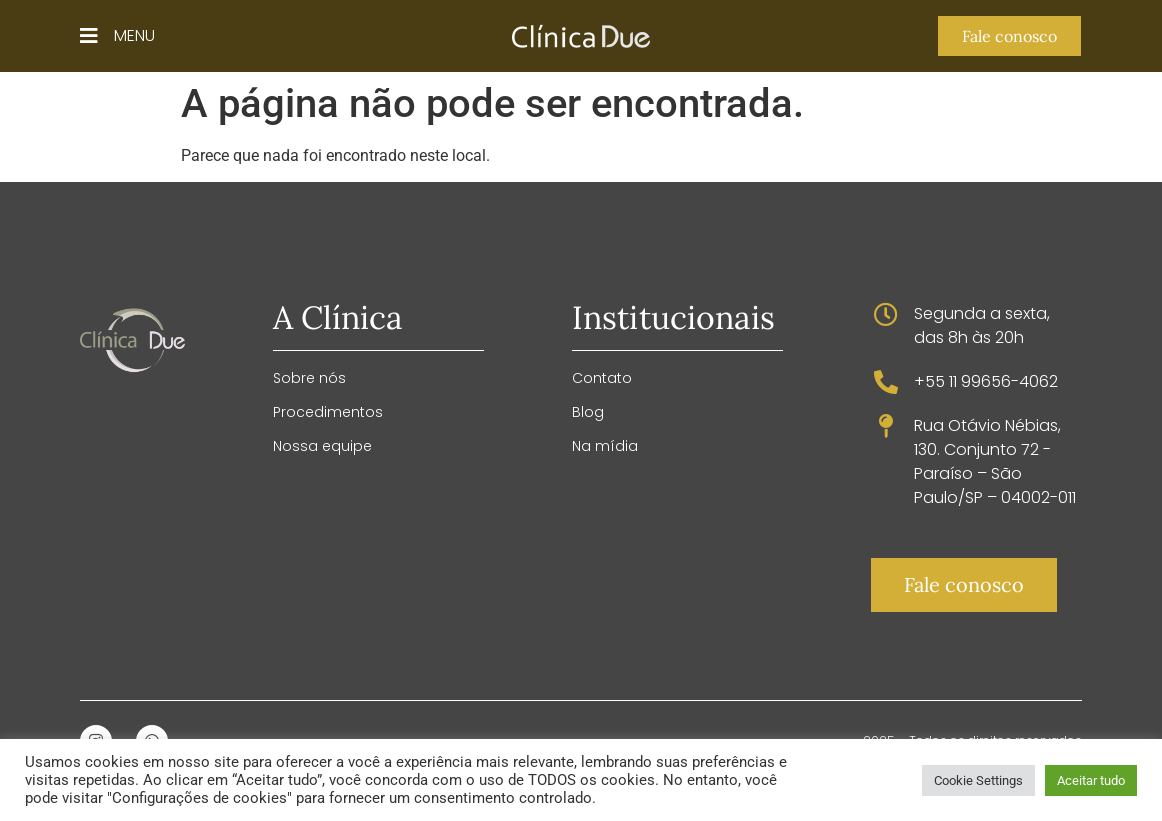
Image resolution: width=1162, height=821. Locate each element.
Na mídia (605, 446)
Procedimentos (328, 412)
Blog (588, 412)
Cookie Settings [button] (978, 780)
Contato (602, 378)
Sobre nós (309, 378)
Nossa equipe (322, 446)
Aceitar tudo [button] (1091, 780)
